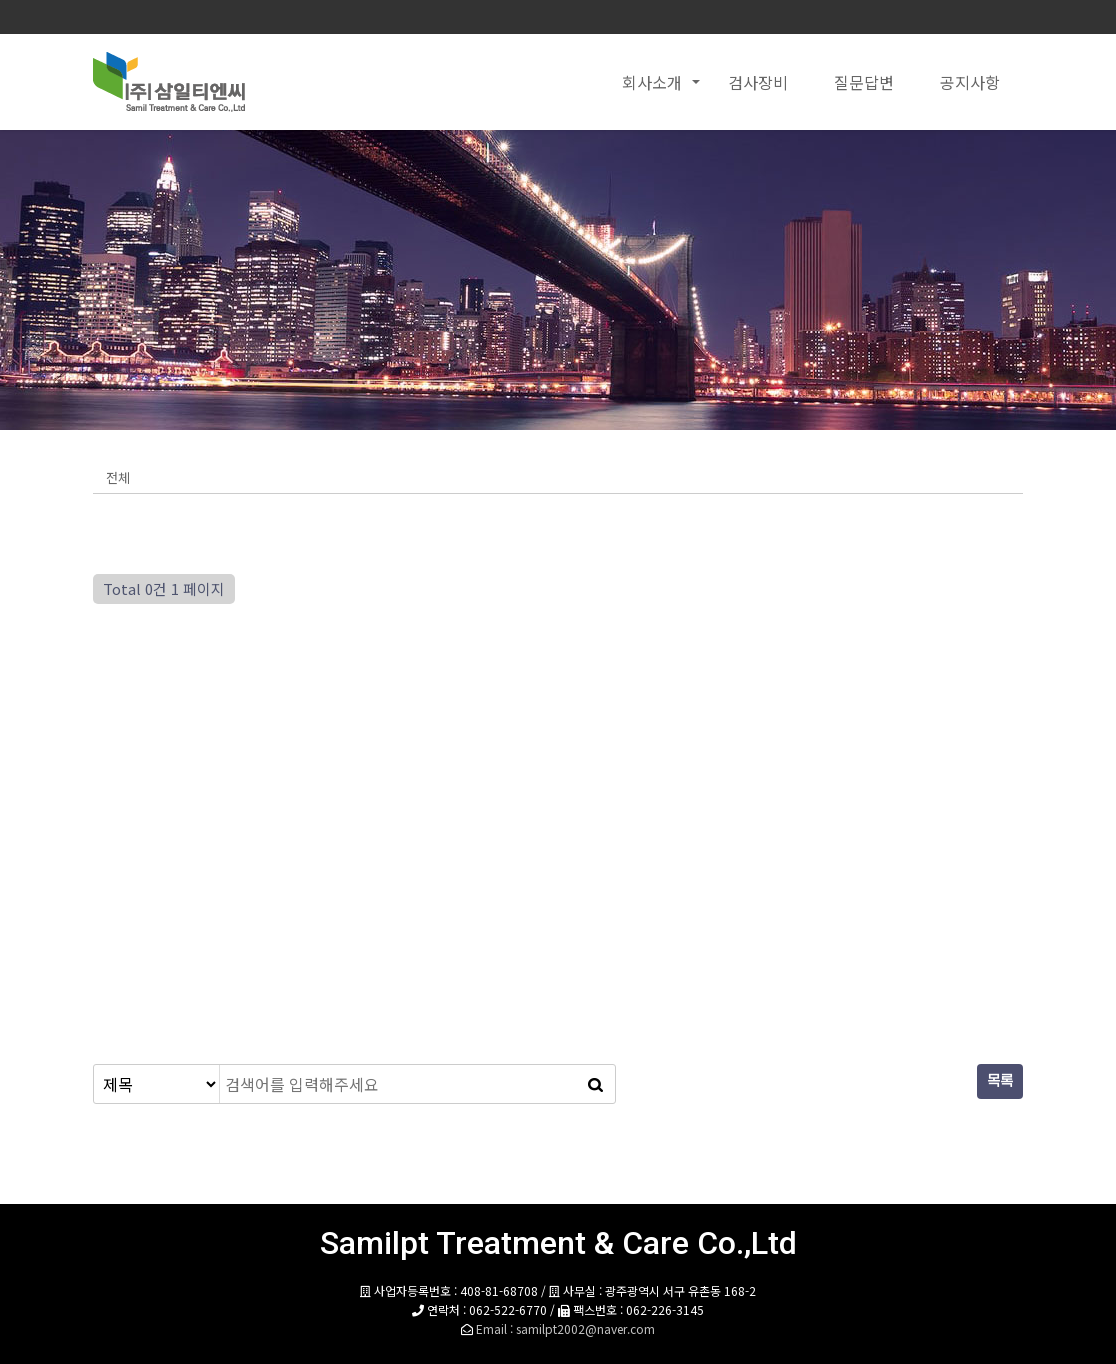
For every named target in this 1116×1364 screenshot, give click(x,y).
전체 (118, 477)
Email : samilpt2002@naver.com (565, 1328)
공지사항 (970, 82)
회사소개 (652, 82)
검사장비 (758, 82)
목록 (1000, 1081)
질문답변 (864, 82)
